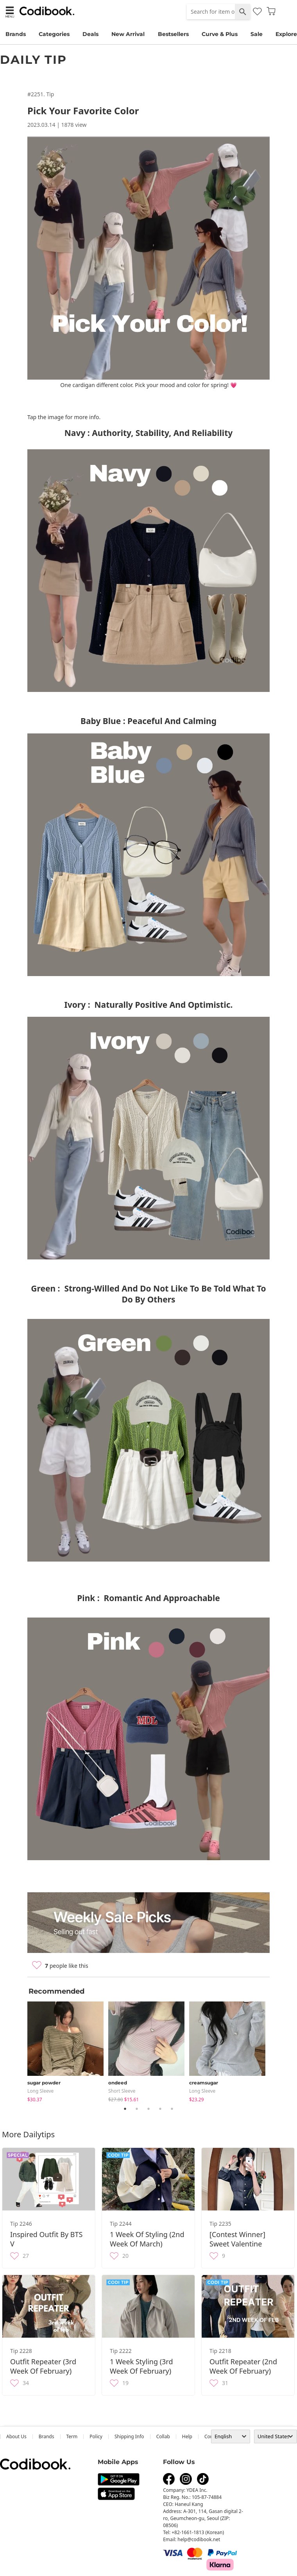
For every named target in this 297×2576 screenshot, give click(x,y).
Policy (95, 2436)
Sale (256, 34)
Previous (21, 2050)
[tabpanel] (67, 2050)
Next (275, 2050)
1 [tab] (125, 2109)
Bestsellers (173, 34)
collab (163, 2436)
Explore (286, 34)
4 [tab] (160, 2109)
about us (16, 2436)
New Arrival (128, 34)
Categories (54, 34)
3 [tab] (148, 2109)
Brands (15, 34)
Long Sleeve (40, 2091)
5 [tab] (172, 2109)
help (187, 2436)
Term (72, 2436)
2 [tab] (137, 2109)
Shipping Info (129, 2436)
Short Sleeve (122, 2091)
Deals (90, 34)
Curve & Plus (220, 34)
